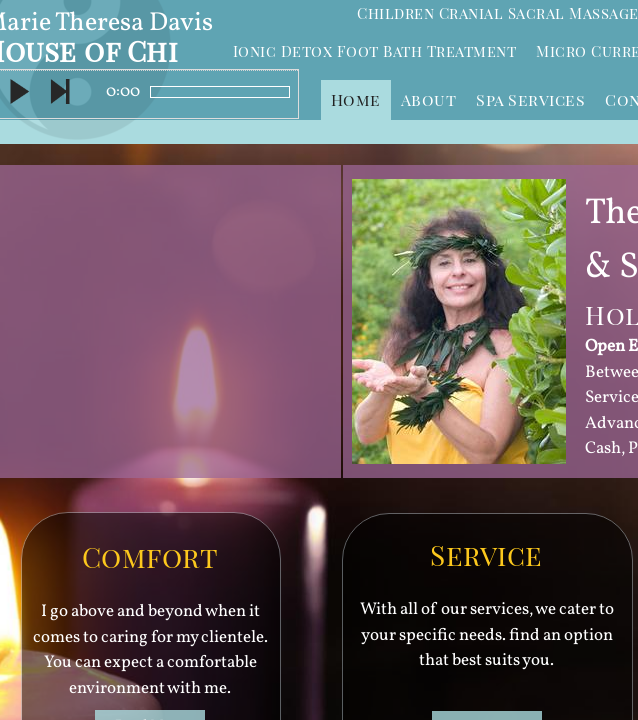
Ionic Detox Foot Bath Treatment (375, 51)
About (429, 99)
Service (486, 554)
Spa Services (530, 99)
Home (356, 99)
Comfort (150, 556)
